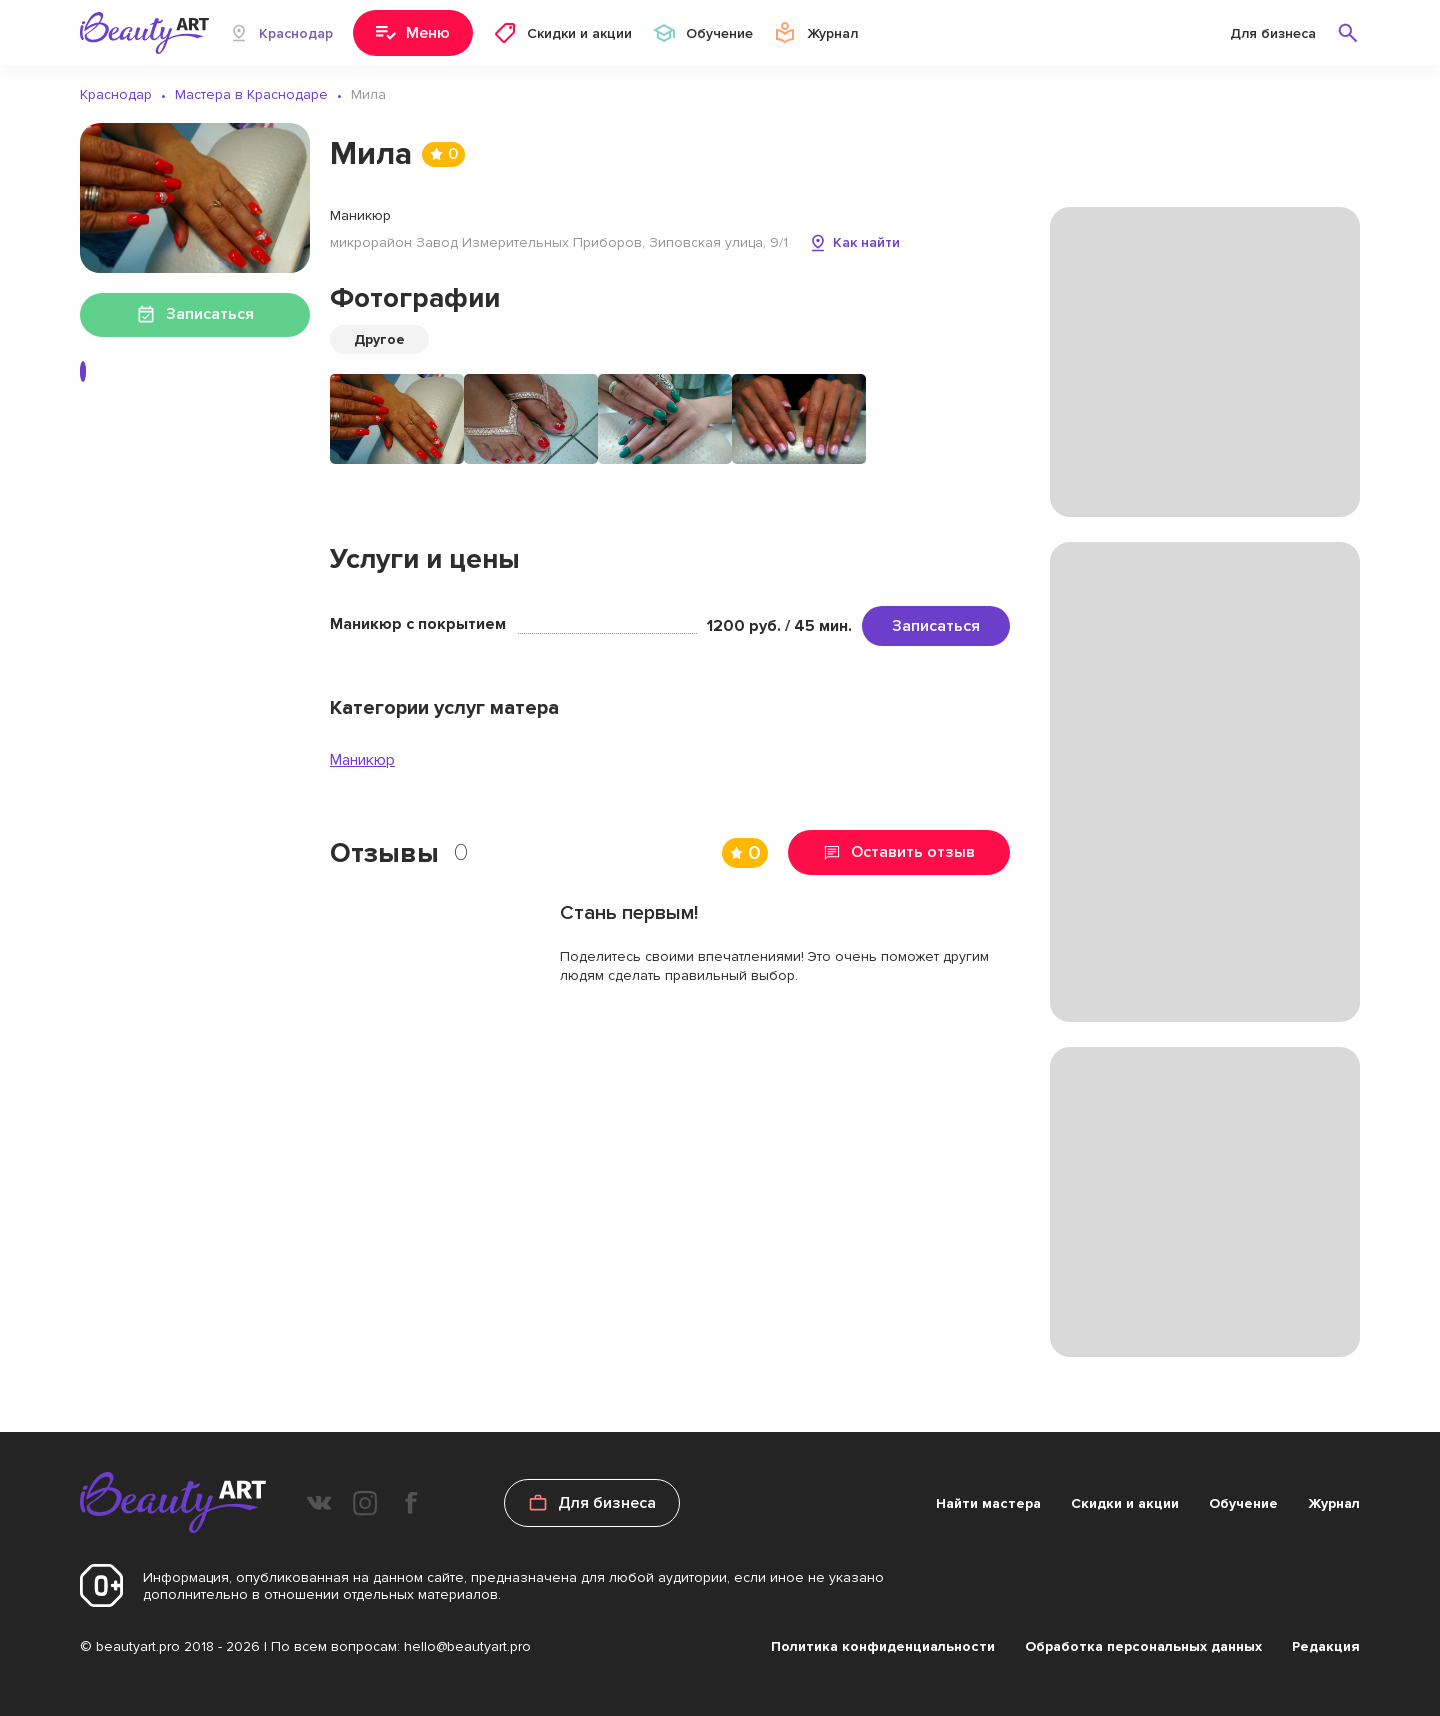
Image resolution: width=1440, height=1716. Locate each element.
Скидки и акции (1125, 1503)
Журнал (1334, 1503)
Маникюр (362, 760)
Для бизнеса (1273, 33)
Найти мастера (988, 1503)
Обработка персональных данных (1143, 1646)
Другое (379, 339)
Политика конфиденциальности (883, 1646)
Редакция (1326, 1646)
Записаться (936, 626)
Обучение (1243, 1503)
